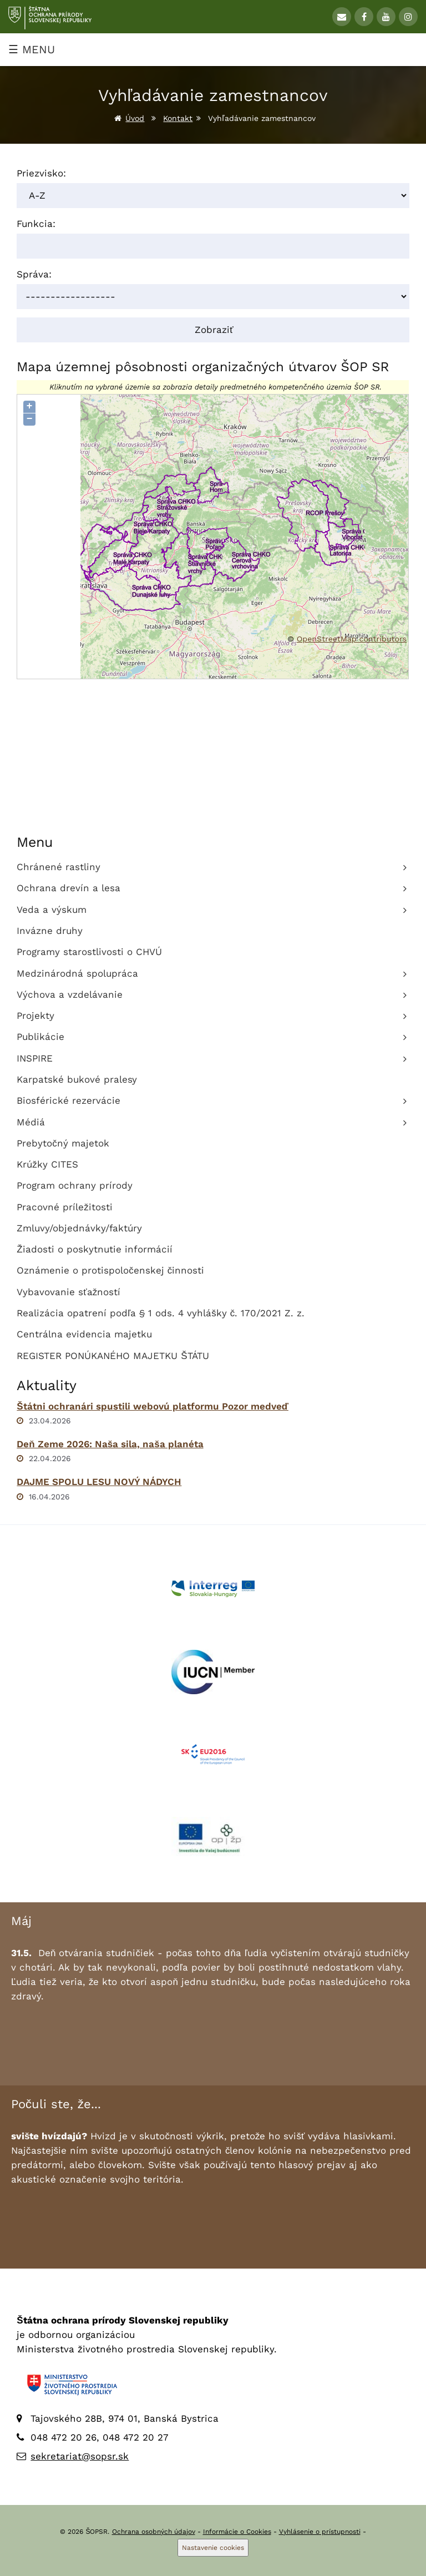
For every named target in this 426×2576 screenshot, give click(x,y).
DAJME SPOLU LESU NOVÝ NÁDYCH (99, 1481)
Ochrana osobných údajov (153, 2531)
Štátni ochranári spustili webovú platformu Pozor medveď (152, 1406)
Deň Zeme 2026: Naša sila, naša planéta (110, 1443)
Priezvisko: (41, 173)
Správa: (34, 274)
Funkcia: (36, 223)
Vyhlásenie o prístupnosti (320, 2531)
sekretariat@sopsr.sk (80, 2456)
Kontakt (177, 118)
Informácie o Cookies (237, 2531)
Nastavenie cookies (213, 2548)
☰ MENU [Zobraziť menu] (31, 49)
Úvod (134, 118)
